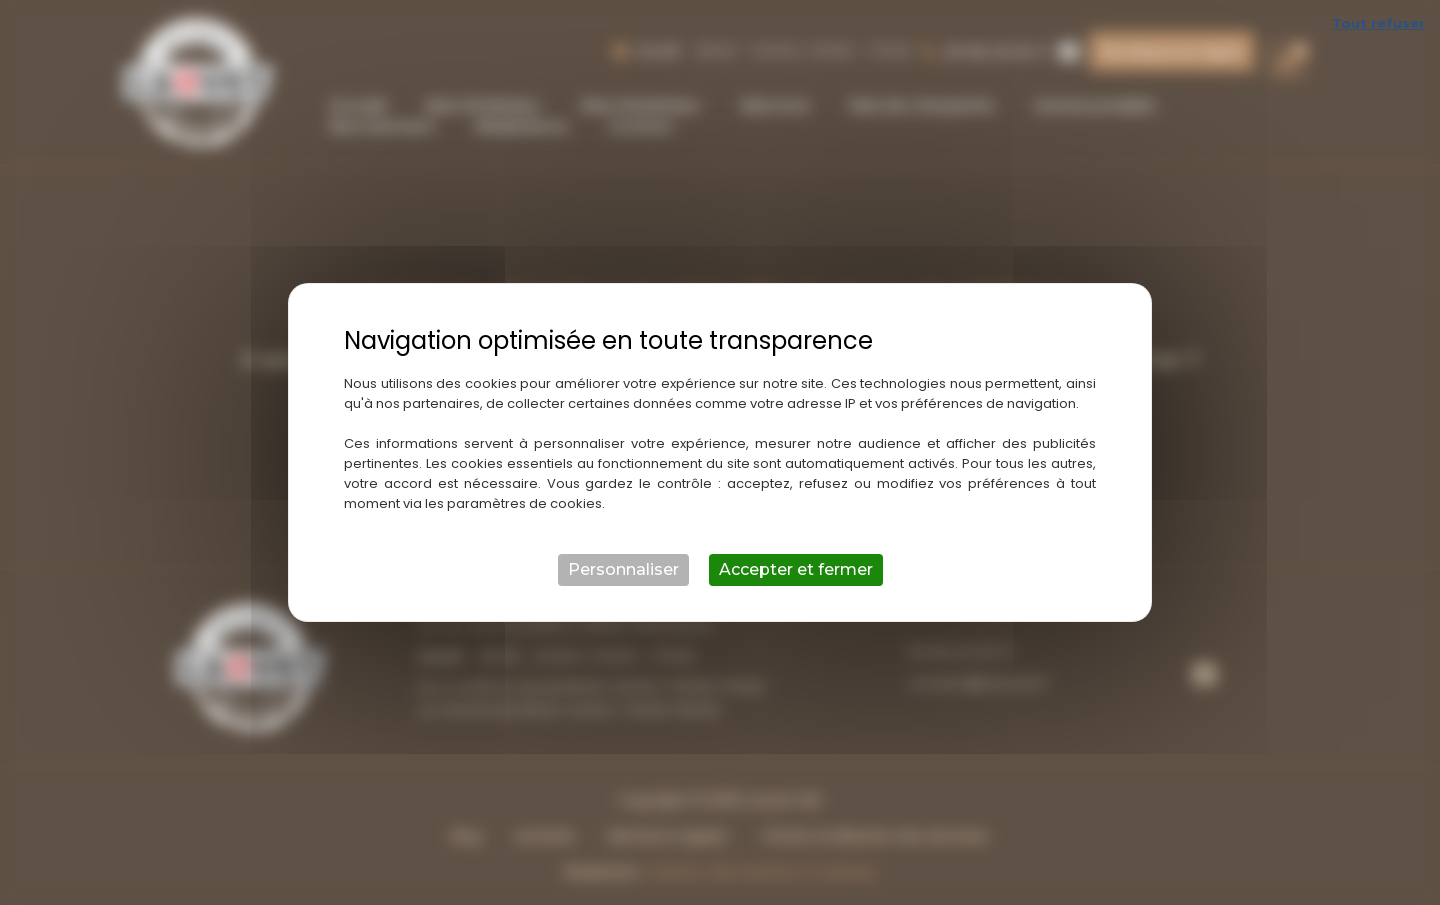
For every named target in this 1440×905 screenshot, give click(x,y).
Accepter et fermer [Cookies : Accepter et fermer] (796, 569)
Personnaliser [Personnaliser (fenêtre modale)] (623, 569)
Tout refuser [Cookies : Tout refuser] (1378, 23)
